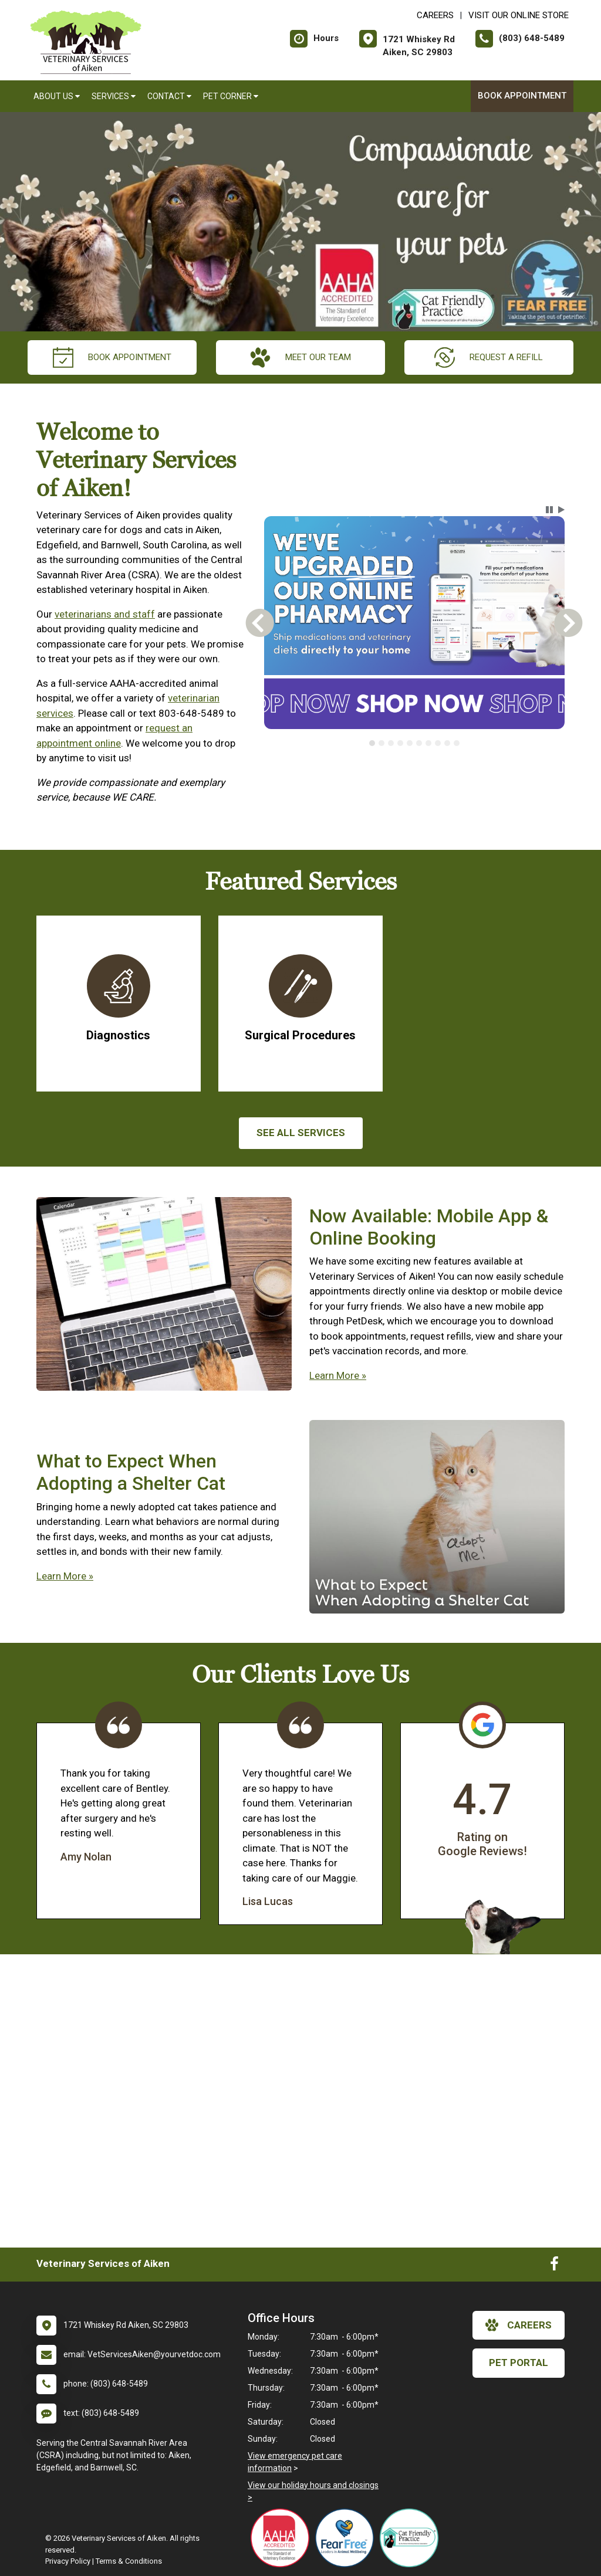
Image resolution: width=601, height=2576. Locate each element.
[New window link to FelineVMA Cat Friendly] (412, 2538)
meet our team (300, 357)
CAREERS (435, 15)
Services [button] (114, 96)
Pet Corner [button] (230, 96)
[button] (549, 509)
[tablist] (414, 743)
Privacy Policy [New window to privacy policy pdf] (67, 2561)
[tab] (372, 743)
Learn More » (337, 1375)
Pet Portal (518, 2362)
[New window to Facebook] (554, 2266)
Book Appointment (522, 95)
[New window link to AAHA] (283, 2538)
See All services (300, 1132)
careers (518, 2325)
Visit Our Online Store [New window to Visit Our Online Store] (518, 15)
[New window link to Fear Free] (347, 2538)
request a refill (488, 357)
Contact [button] (169, 96)
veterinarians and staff (105, 614)
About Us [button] (56, 96)
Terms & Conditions (129, 2561)
